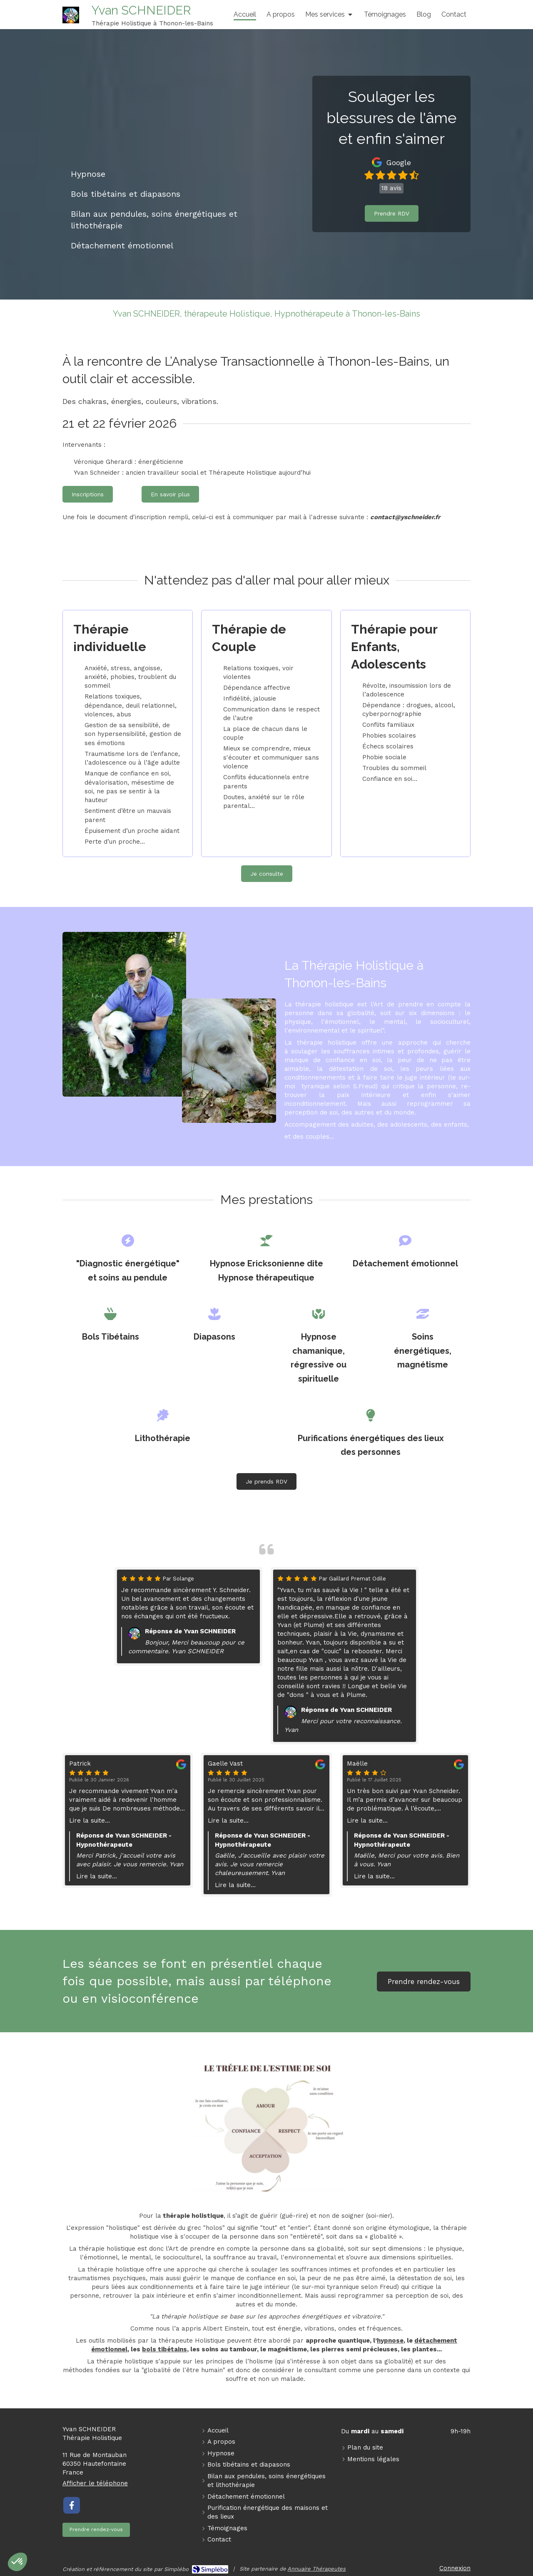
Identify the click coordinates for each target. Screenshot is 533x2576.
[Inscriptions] (87, 494)
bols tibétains (164, 2349)
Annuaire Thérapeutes (316, 2569)
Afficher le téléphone (95, 2483)
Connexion (455, 2568)
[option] (344, 1655)
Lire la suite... (89, 1820)
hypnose (390, 2340)
